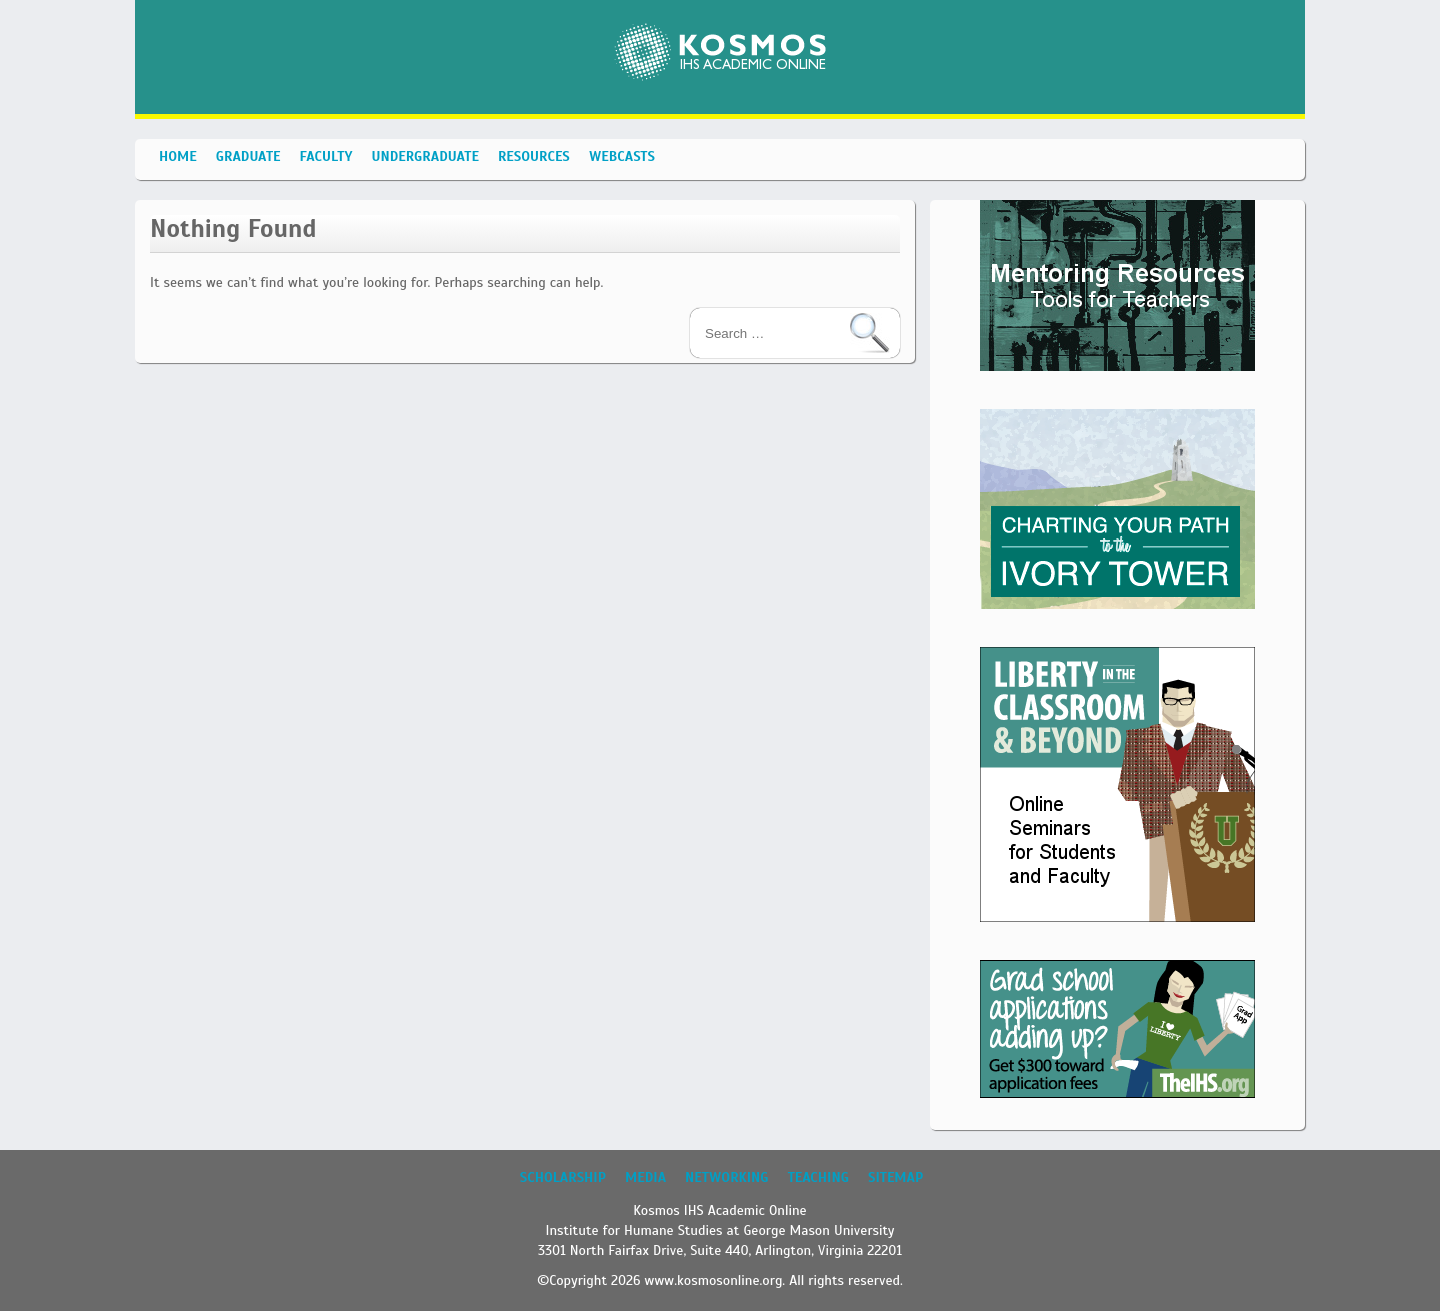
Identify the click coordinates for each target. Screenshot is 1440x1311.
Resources (534, 156)
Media (645, 1177)
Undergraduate (424, 156)
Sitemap (895, 1177)
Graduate (248, 156)
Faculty (326, 156)
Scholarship (563, 1177)
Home (178, 156)
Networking (726, 1177)
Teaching (818, 1177)
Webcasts (622, 156)
